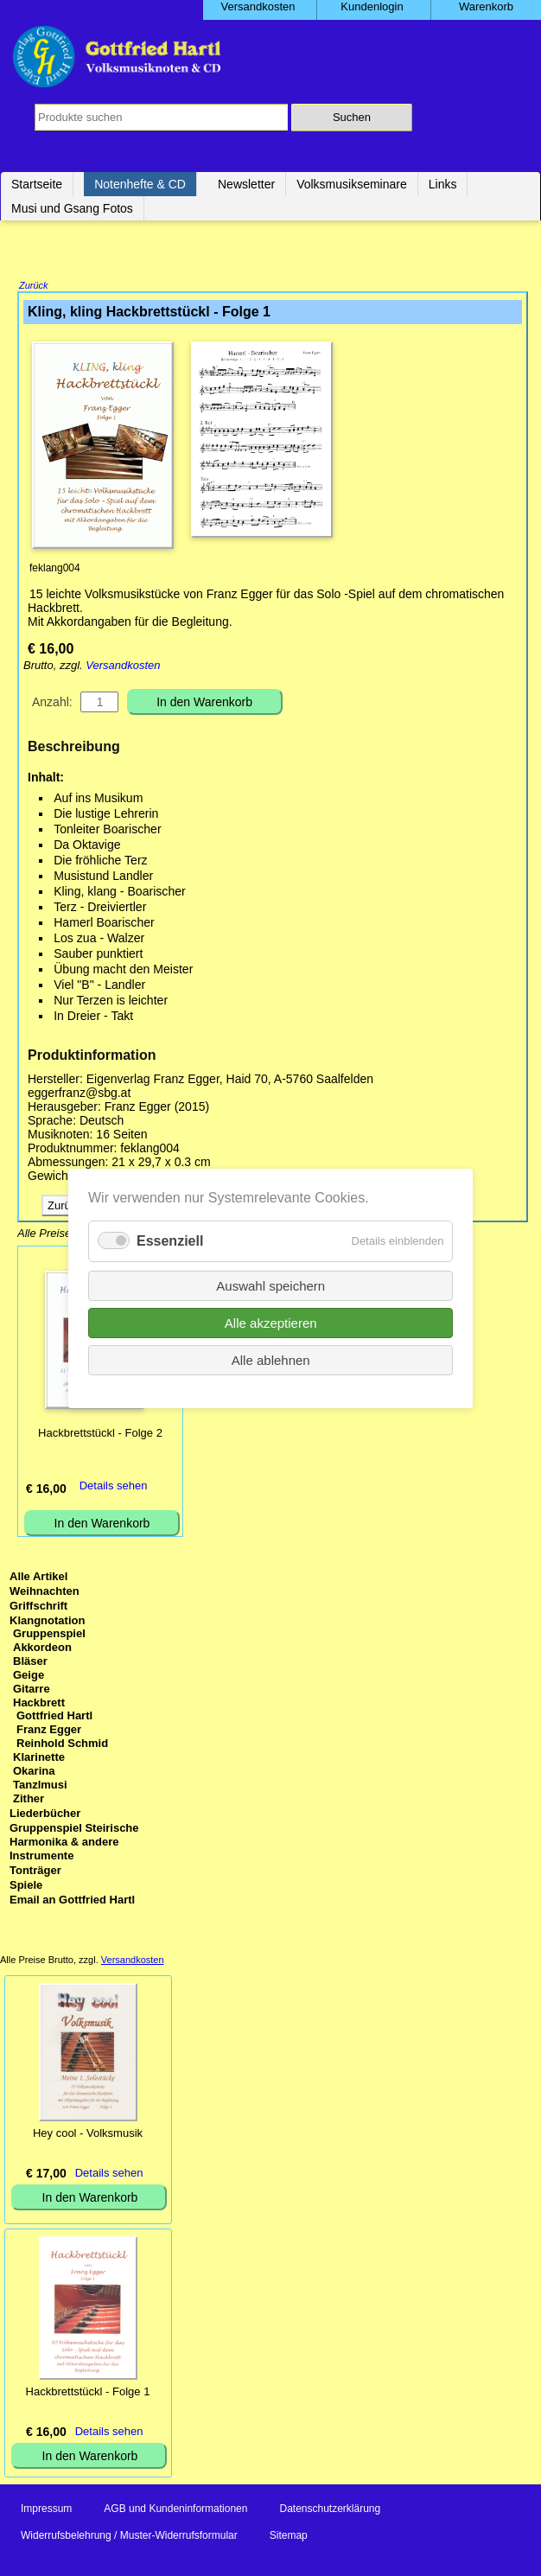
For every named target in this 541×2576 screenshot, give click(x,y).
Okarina (33, 1772)
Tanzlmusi (40, 1786)
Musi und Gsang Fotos (72, 208)
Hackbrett (39, 1704)
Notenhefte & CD (140, 184)
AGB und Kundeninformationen (175, 2510)
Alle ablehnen (271, 1359)
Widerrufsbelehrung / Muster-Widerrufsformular (129, 2537)
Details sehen (114, 1487)
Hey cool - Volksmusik (88, 2134)
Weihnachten (45, 1592)
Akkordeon (42, 1648)
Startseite (36, 184)
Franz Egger (48, 1731)
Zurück (33, 287)
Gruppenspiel (49, 1635)
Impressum (46, 2510)
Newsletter (246, 184)
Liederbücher (45, 1814)
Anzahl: (52, 704)
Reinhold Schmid (62, 1744)
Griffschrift (38, 1607)
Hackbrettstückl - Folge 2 (100, 1434)
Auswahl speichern (270, 1285)
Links (443, 184)
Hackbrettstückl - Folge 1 (88, 2393)
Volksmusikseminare (351, 184)
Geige (28, 1676)
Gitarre (31, 1690)
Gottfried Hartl (54, 1717)
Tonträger (35, 1871)
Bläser (30, 1662)
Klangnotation (47, 1622)
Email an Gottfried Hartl (72, 1901)
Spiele (26, 1886)
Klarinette (39, 1758)
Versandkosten (123, 666)
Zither (28, 1800)
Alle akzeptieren (271, 1322)
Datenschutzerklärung (329, 2510)
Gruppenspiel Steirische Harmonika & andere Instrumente (74, 1843)
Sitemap (289, 2537)
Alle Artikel (38, 1578)
